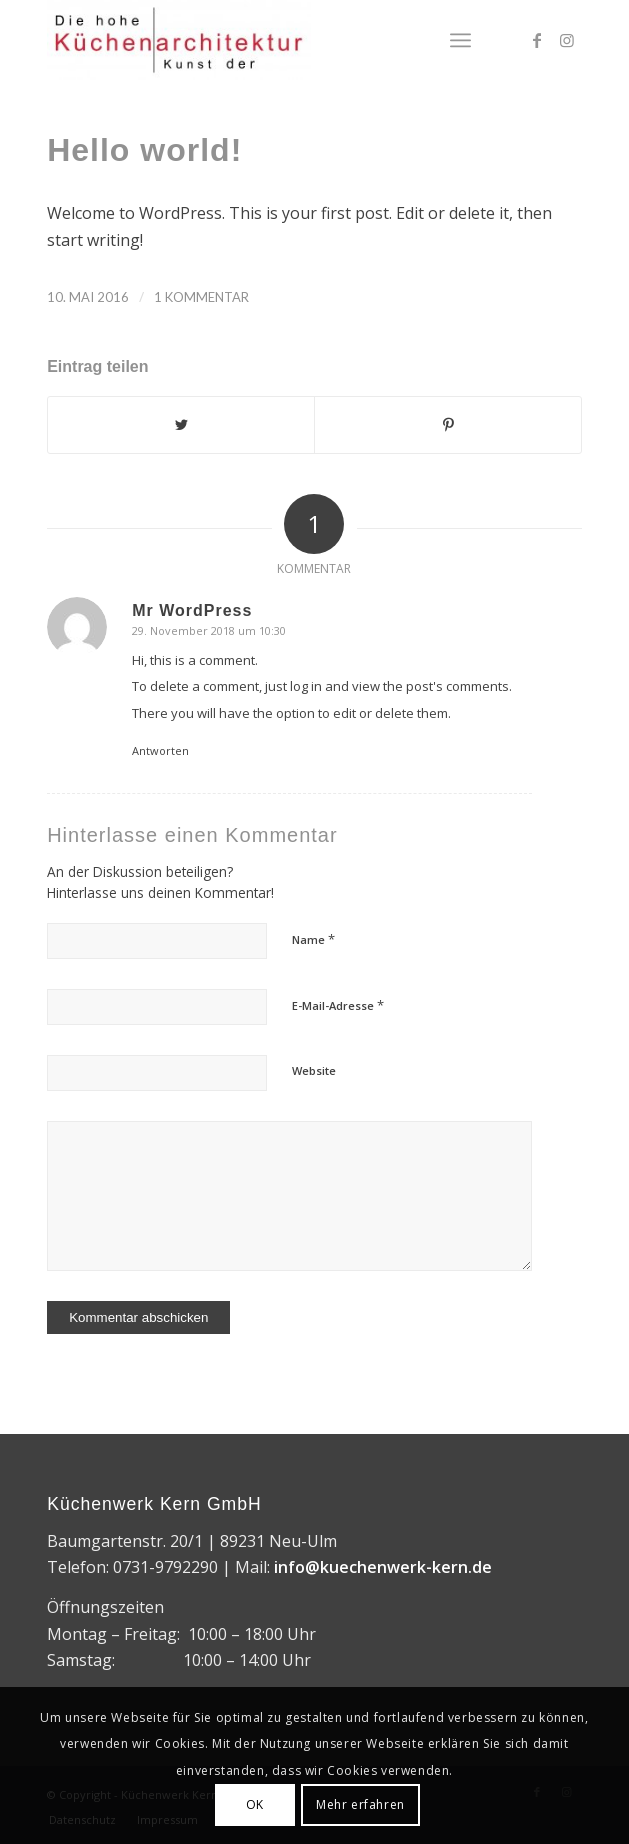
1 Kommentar (201, 297)
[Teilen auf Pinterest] (447, 425)
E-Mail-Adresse (338, 1005)
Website (314, 1070)
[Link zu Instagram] (567, 40)
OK (255, 1804)
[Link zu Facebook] (537, 40)
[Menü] (460, 40)
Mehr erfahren (360, 1804)
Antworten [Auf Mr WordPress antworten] (160, 750)
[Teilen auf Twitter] (181, 425)
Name (313, 939)
